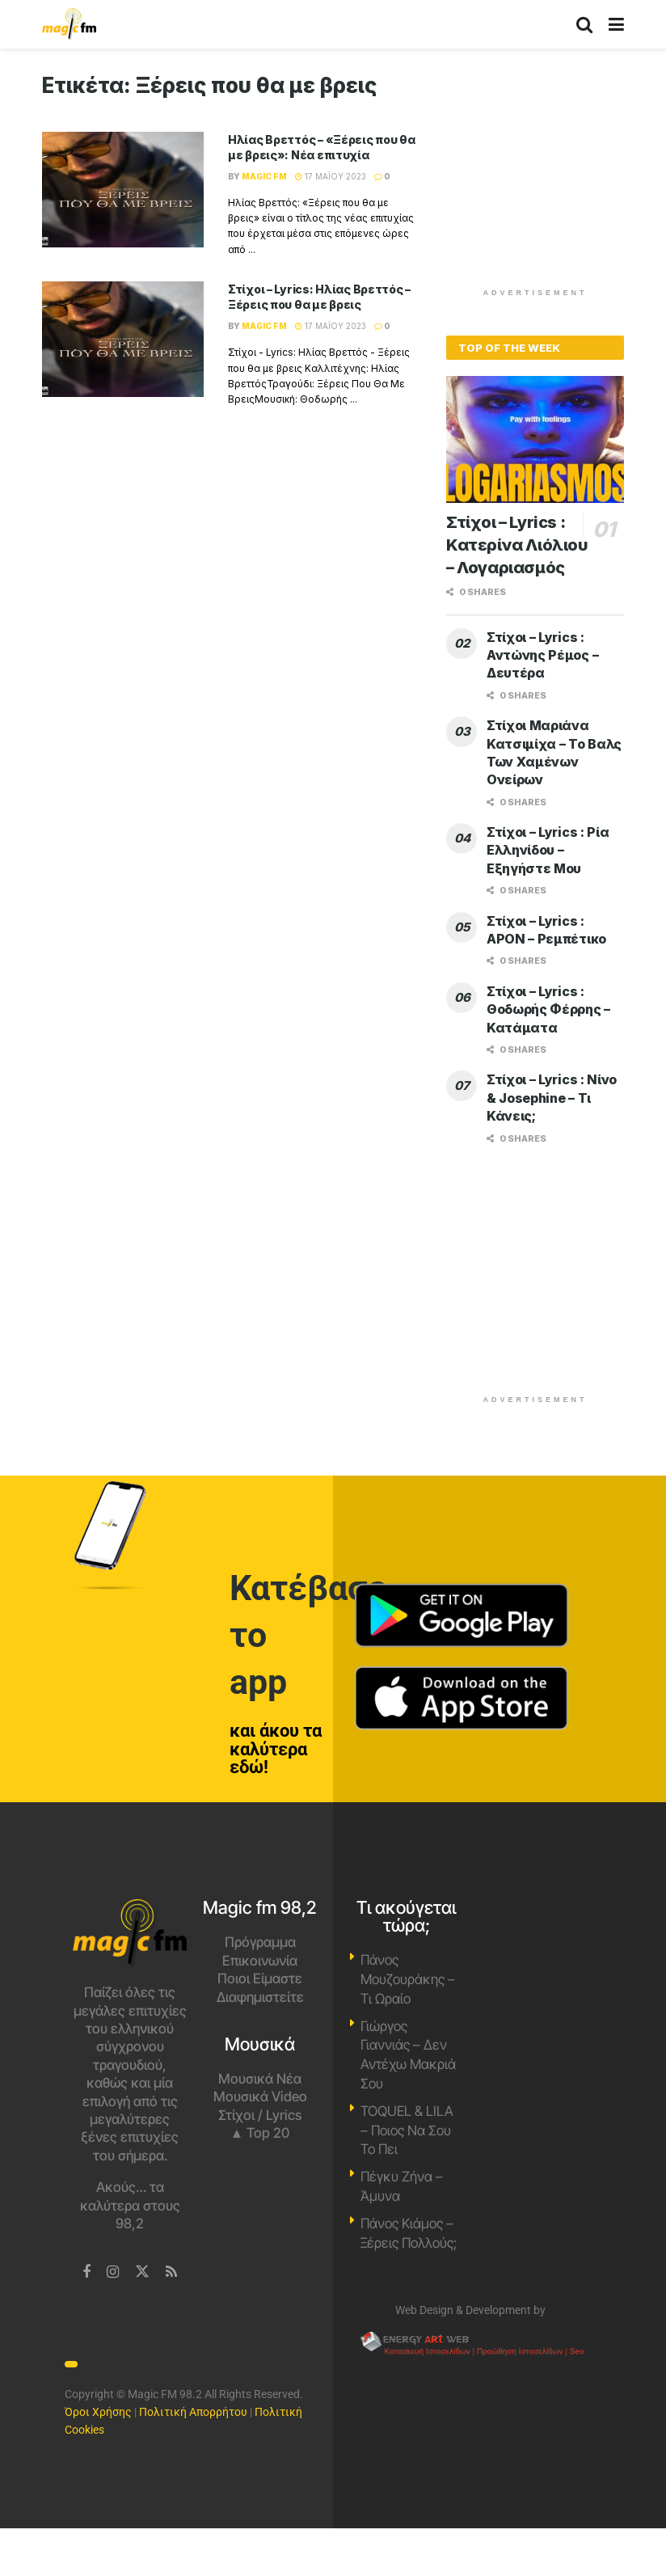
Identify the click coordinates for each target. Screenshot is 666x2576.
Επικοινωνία (259, 1961)
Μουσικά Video (260, 2096)
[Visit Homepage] (69, 24)
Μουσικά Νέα (259, 2079)
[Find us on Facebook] (86, 2272)
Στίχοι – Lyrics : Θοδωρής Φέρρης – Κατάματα (548, 1009)
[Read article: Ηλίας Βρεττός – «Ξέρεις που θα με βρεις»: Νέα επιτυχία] (123, 189)
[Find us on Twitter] (142, 2272)
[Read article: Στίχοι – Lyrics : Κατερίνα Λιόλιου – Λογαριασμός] (535, 439)
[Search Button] (584, 24)
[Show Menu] (616, 24)
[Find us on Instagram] (113, 2272)
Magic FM (264, 176)
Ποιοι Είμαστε (259, 1978)
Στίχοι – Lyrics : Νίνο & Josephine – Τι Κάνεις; (552, 1097)
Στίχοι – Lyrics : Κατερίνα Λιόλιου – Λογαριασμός (517, 545)
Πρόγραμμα (260, 1942)
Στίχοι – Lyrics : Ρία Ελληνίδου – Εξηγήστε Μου (548, 850)
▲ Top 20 (260, 2133)
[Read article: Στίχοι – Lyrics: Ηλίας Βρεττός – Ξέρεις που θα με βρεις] (123, 339)
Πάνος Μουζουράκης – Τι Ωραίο (407, 1979)
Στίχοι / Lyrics (259, 2115)
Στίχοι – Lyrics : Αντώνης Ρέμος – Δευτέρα (542, 655)
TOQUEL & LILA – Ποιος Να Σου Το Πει (406, 2130)
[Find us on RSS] (171, 2272)
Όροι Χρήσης (98, 2411)
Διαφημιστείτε (260, 1997)
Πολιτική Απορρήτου (193, 2411)
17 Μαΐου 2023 (330, 176)
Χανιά (536, 1960)
